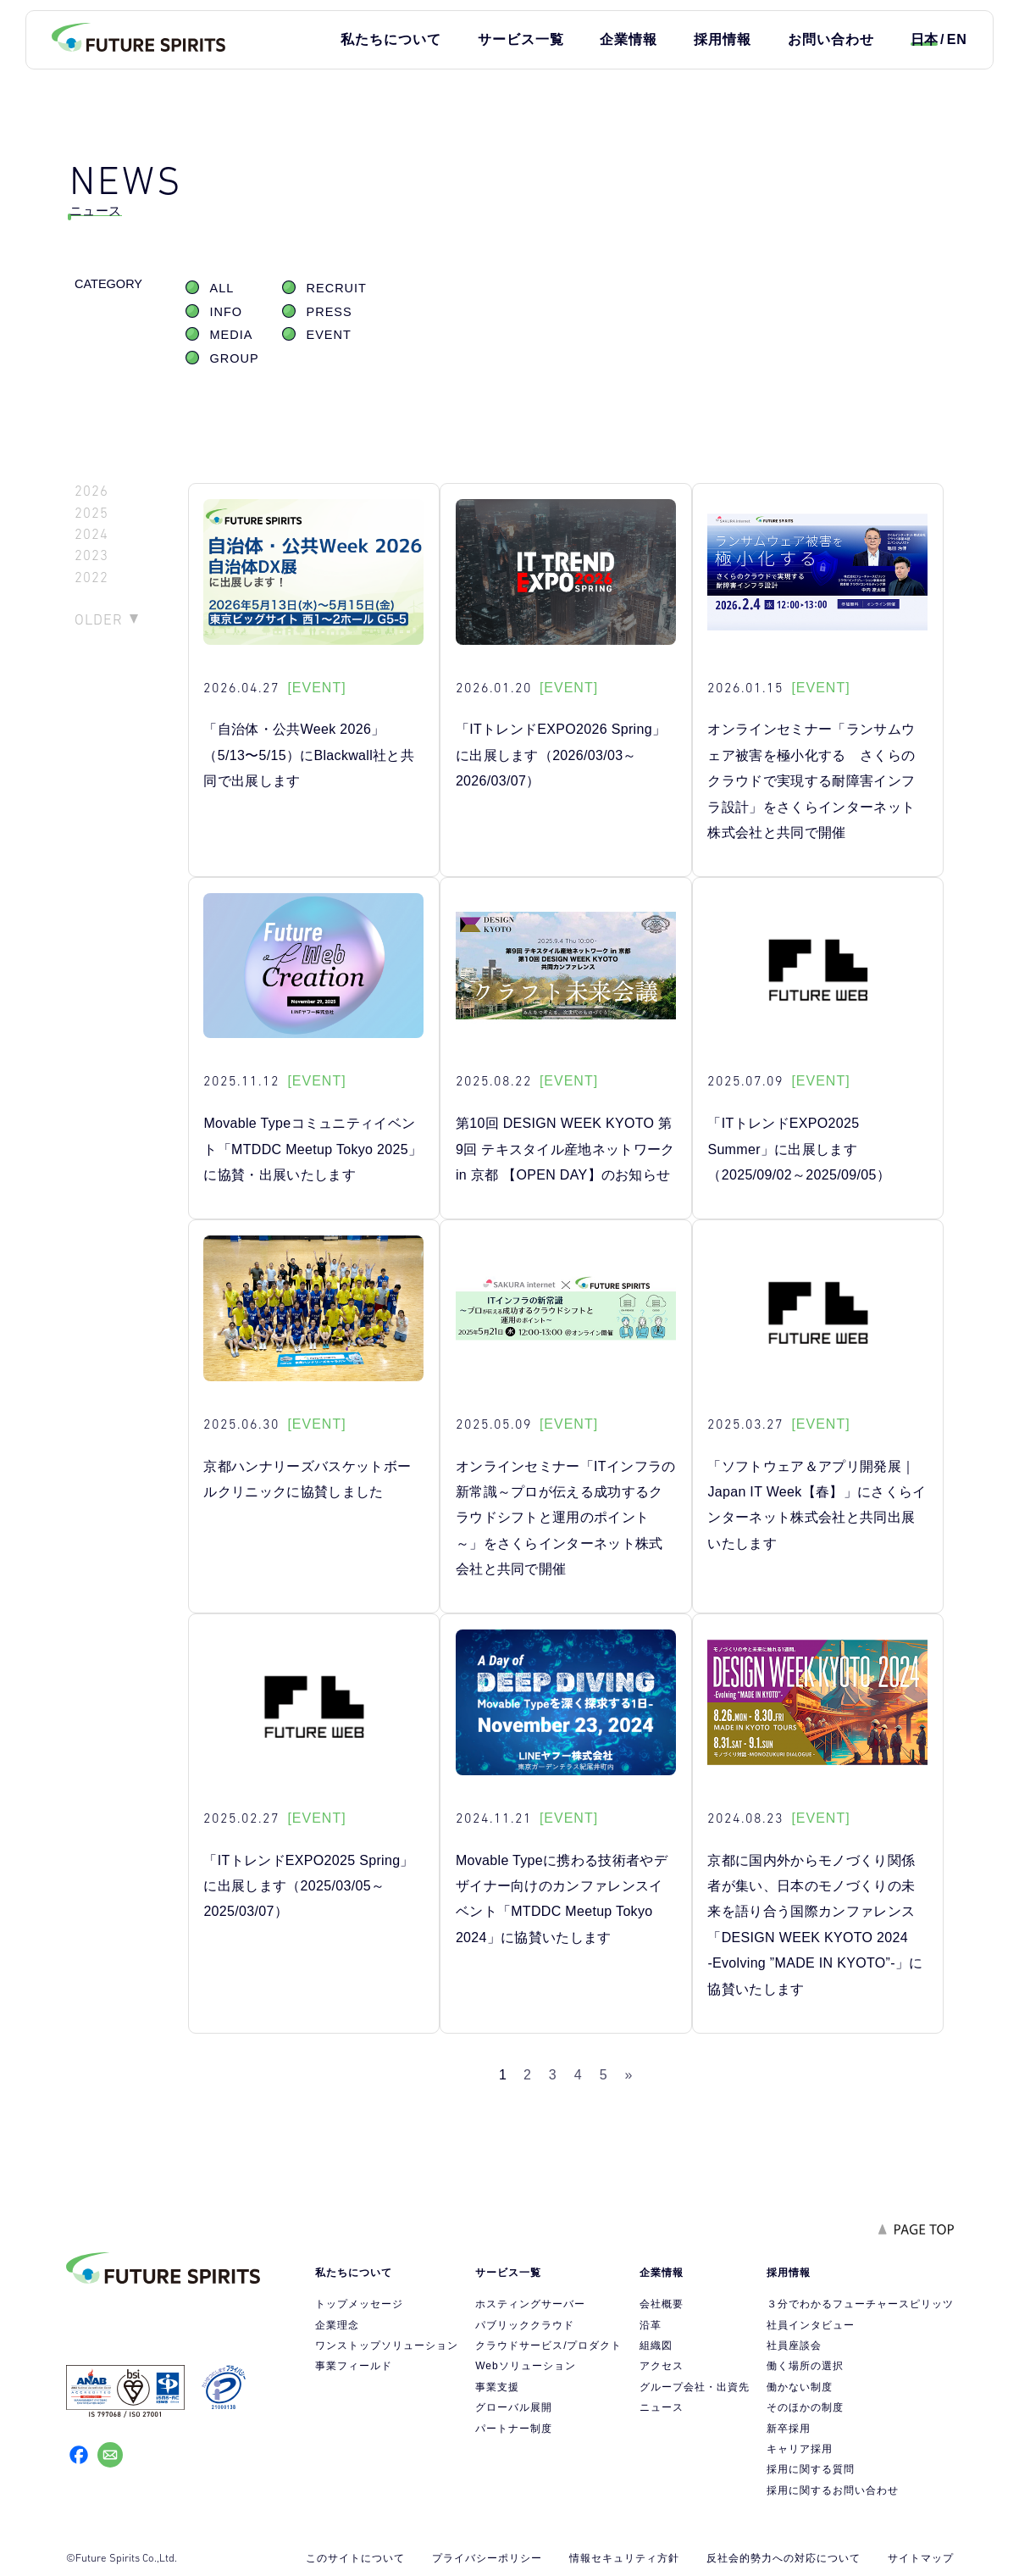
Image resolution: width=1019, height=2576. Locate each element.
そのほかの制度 (805, 2407)
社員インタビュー (811, 2325)
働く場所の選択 (805, 2366)
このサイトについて (355, 2558)
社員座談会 (794, 2345)
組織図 (656, 2345)
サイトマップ (921, 2558)
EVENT (329, 334)
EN (957, 39)
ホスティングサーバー (530, 2304)
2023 (91, 555)
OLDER (99, 619)
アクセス (662, 2366)
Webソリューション (525, 2366)
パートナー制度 (513, 2428)
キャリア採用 (800, 2449)
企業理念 (337, 2325)
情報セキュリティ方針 (624, 2558)
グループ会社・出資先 (695, 2387)
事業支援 (497, 2387)
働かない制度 (800, 2387)
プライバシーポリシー (487, 2558)
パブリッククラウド (524, 2325)
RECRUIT (337, 288)
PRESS (329, 312)
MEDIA (231, 334)
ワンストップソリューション (386, 2345)
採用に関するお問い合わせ (833, 2490)
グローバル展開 (513, 2407)
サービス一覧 (521, 39)
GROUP (234, 358)
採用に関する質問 (811, 2469)
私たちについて (391, 39)
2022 (91, 577)
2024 (91, 534)
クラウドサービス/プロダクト (548, 2345)
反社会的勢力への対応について (783, 2558)
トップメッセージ (359, 2304)
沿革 (651, 2325)
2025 (91, 513)
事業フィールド (353, 2366)
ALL (222, 288)
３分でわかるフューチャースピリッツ (860, 2304)
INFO (226, 312)
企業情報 (628, 39)
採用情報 (722, 39)
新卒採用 (789, 2428)
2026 (91, 491)
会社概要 (662, 2304)
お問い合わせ (831, 39)
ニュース (662, 2407)
